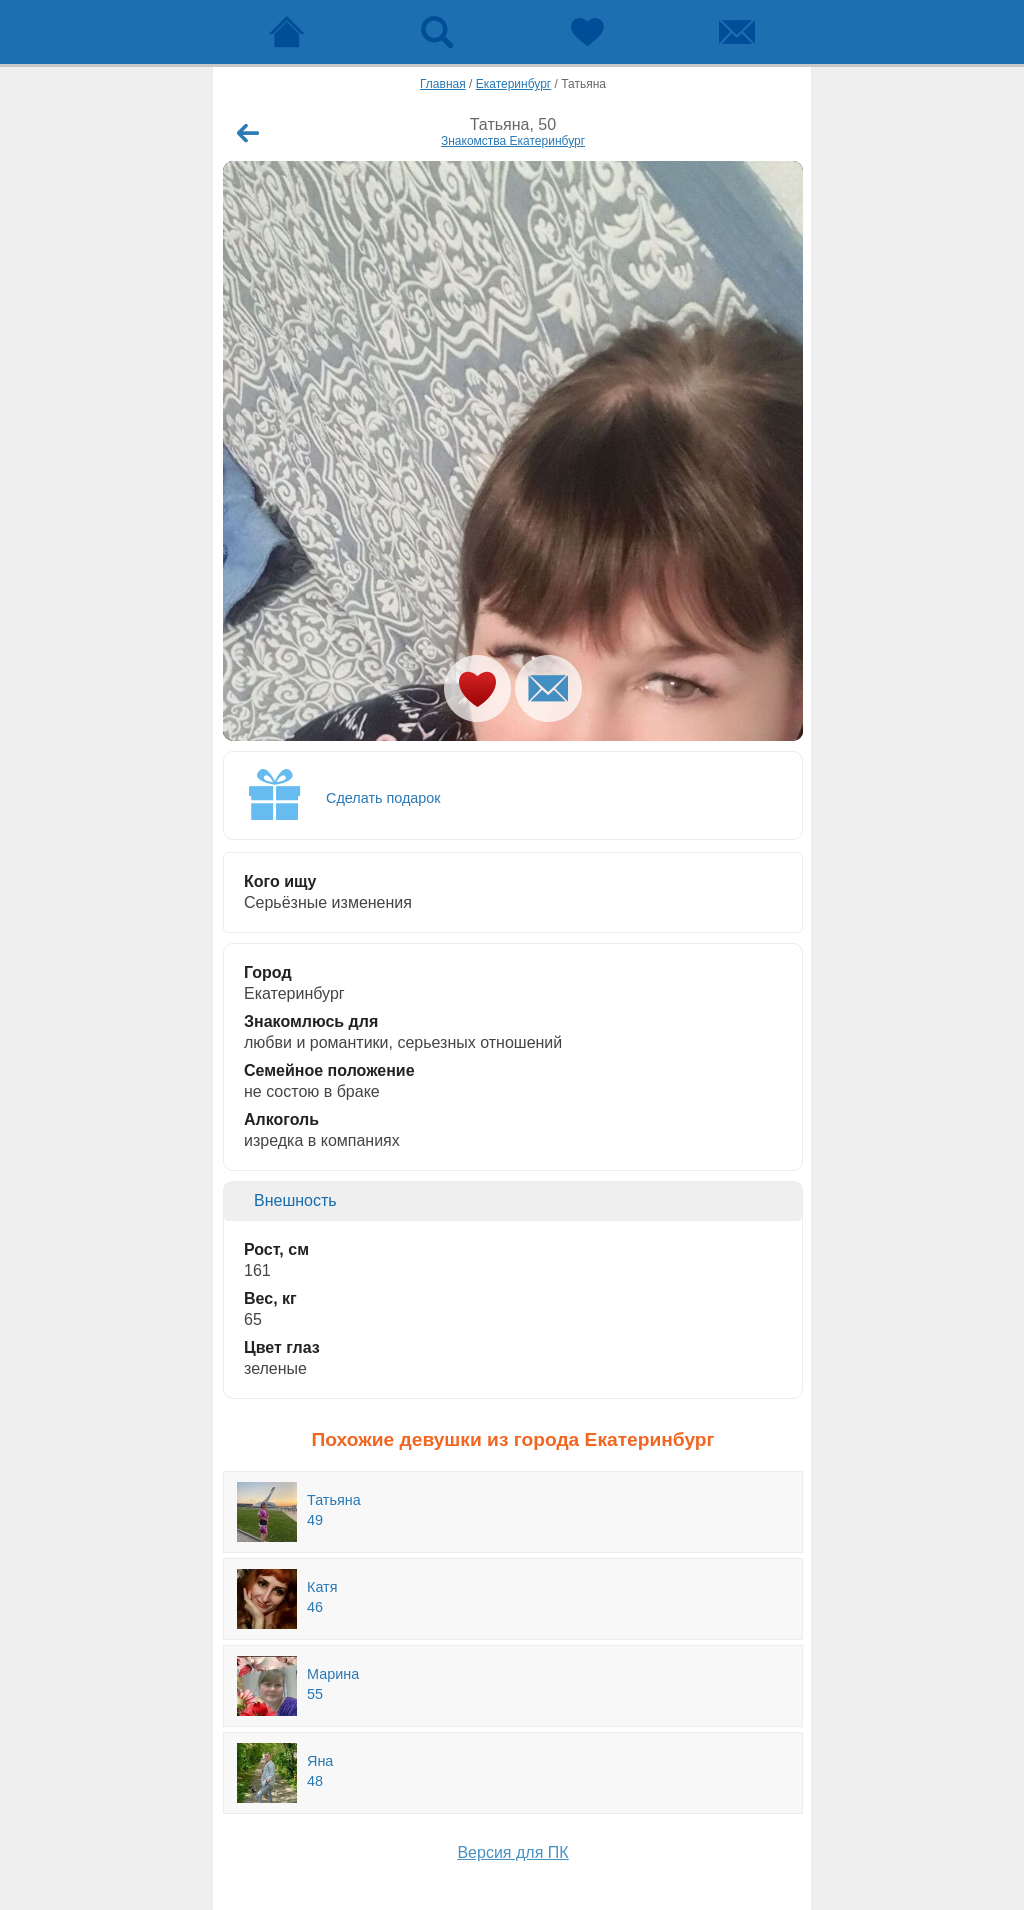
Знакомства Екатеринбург (513, 141)
